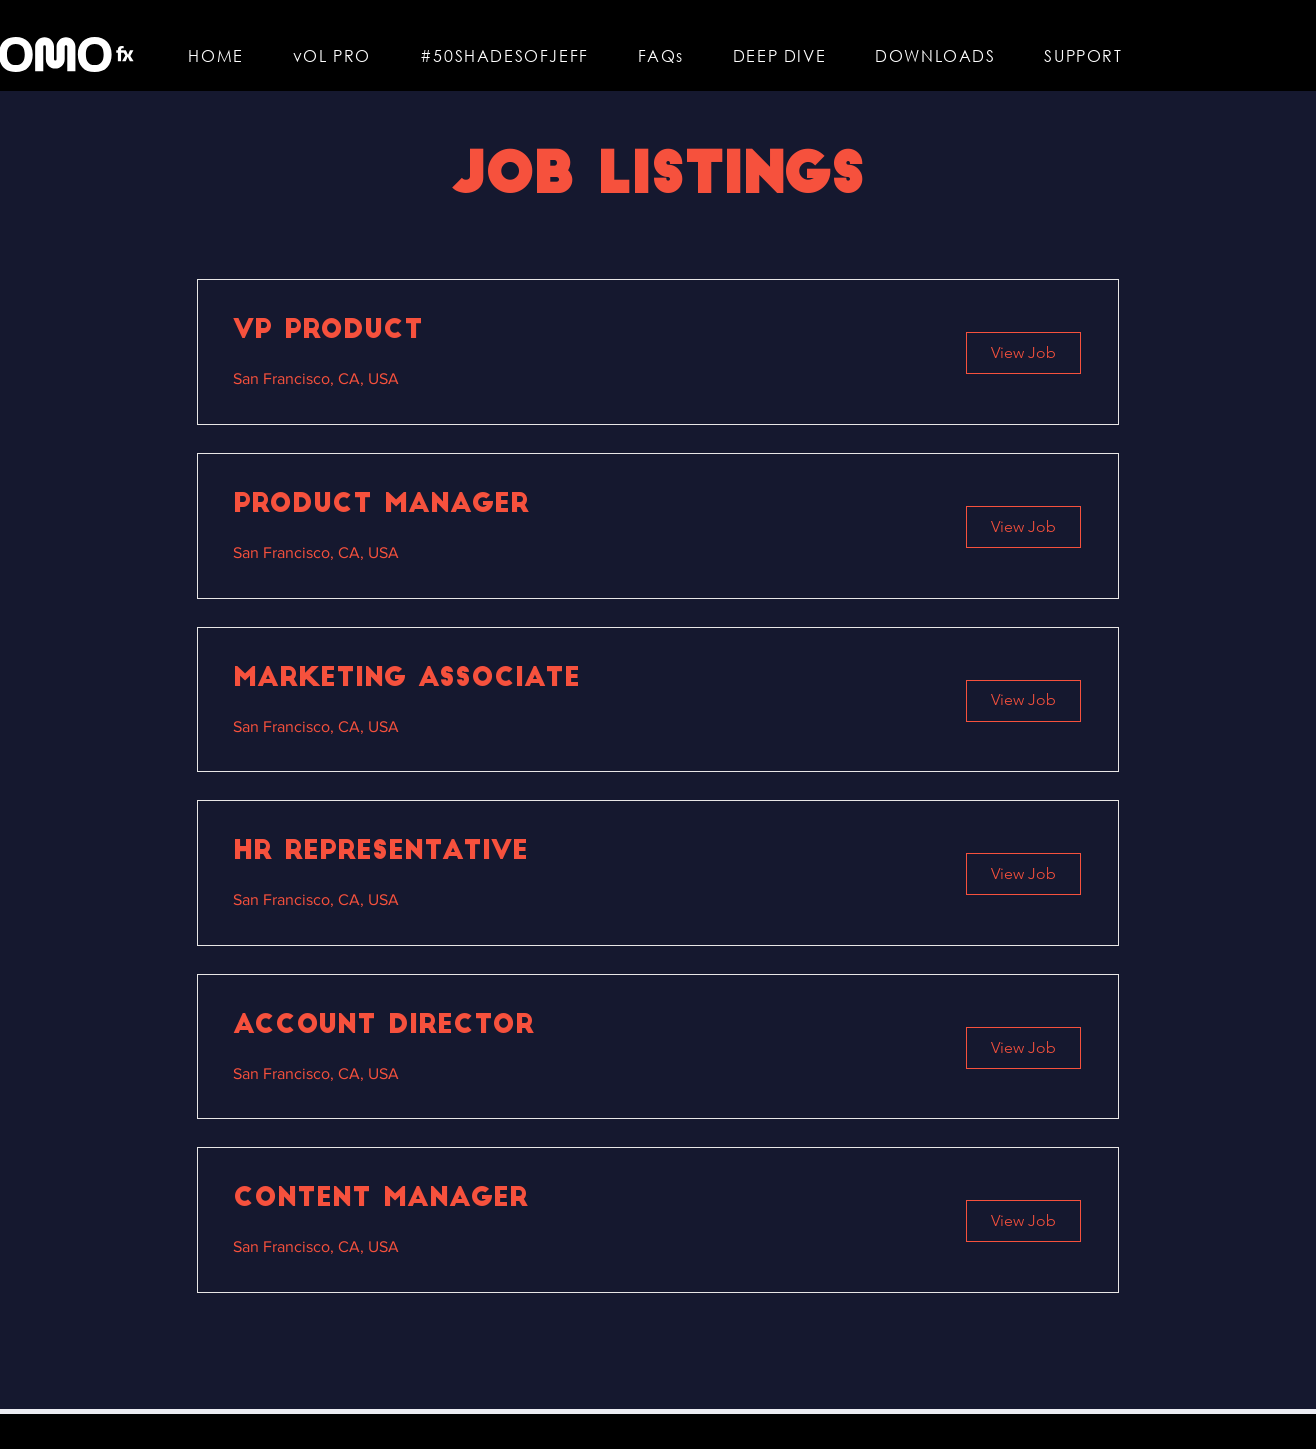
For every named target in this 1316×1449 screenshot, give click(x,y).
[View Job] (1023, 353)
